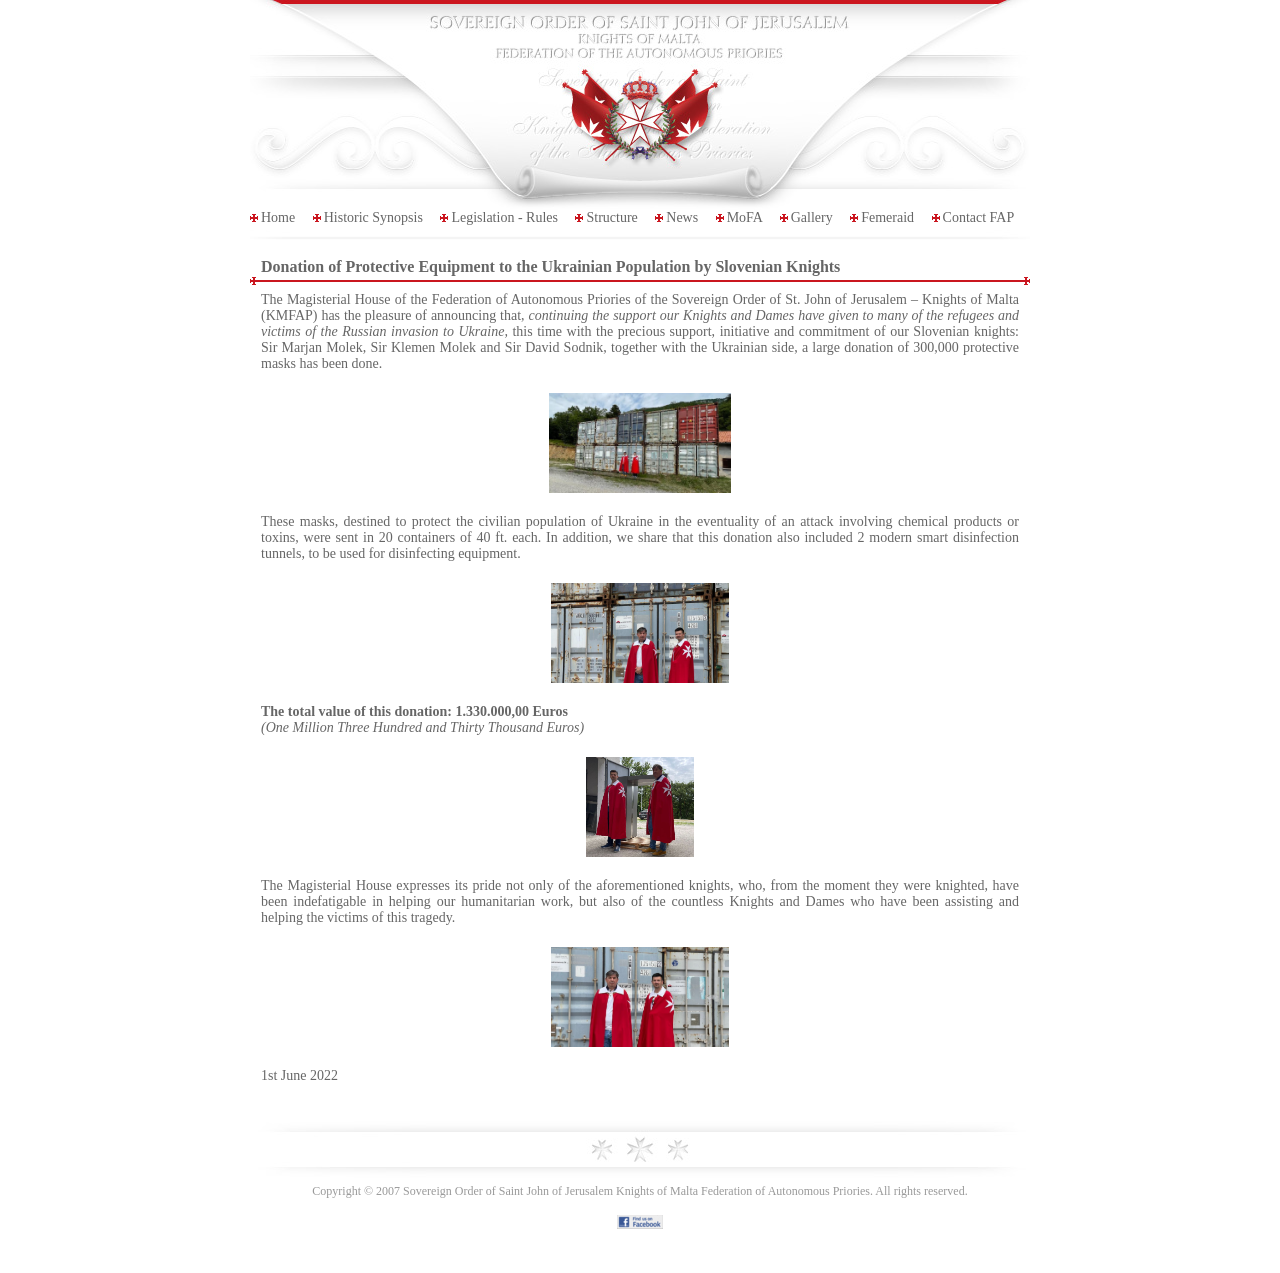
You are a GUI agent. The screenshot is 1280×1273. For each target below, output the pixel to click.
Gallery (812, 217)
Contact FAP (979, 217)
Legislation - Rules (504, 217)
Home (278, 217)
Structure (611, 217)
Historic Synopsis (373, 217)
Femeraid (887, 217)
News (682, 217)
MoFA (745, 217)
